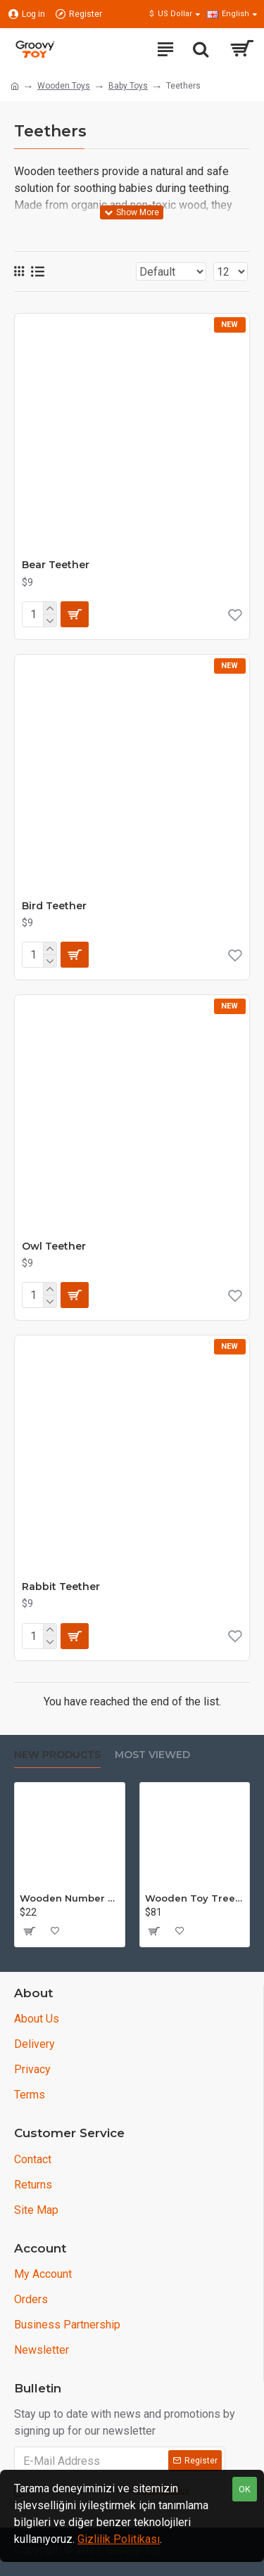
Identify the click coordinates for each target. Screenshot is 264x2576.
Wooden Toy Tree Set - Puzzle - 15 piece (195, 1898)
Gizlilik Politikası (118, 2539)
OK (245, 2489)
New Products (57, 1755)
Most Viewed (152, 1755)
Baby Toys (128, 86)
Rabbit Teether (61, 1586)
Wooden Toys (63, 86)
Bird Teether (54, 905)
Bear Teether (55, 564)
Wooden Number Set (70, 1898)
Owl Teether (54, 1246)
